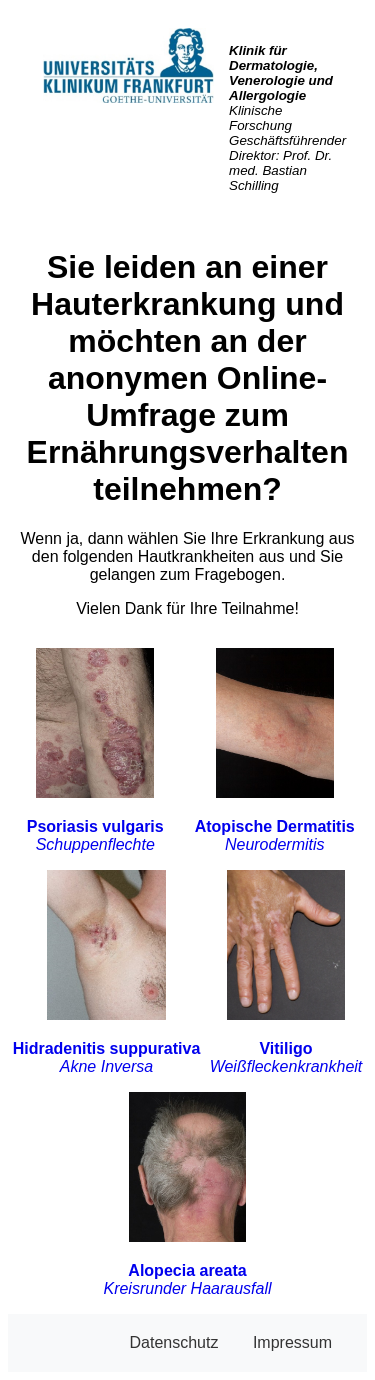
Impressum (292, 1342)
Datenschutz (173, 1342)
